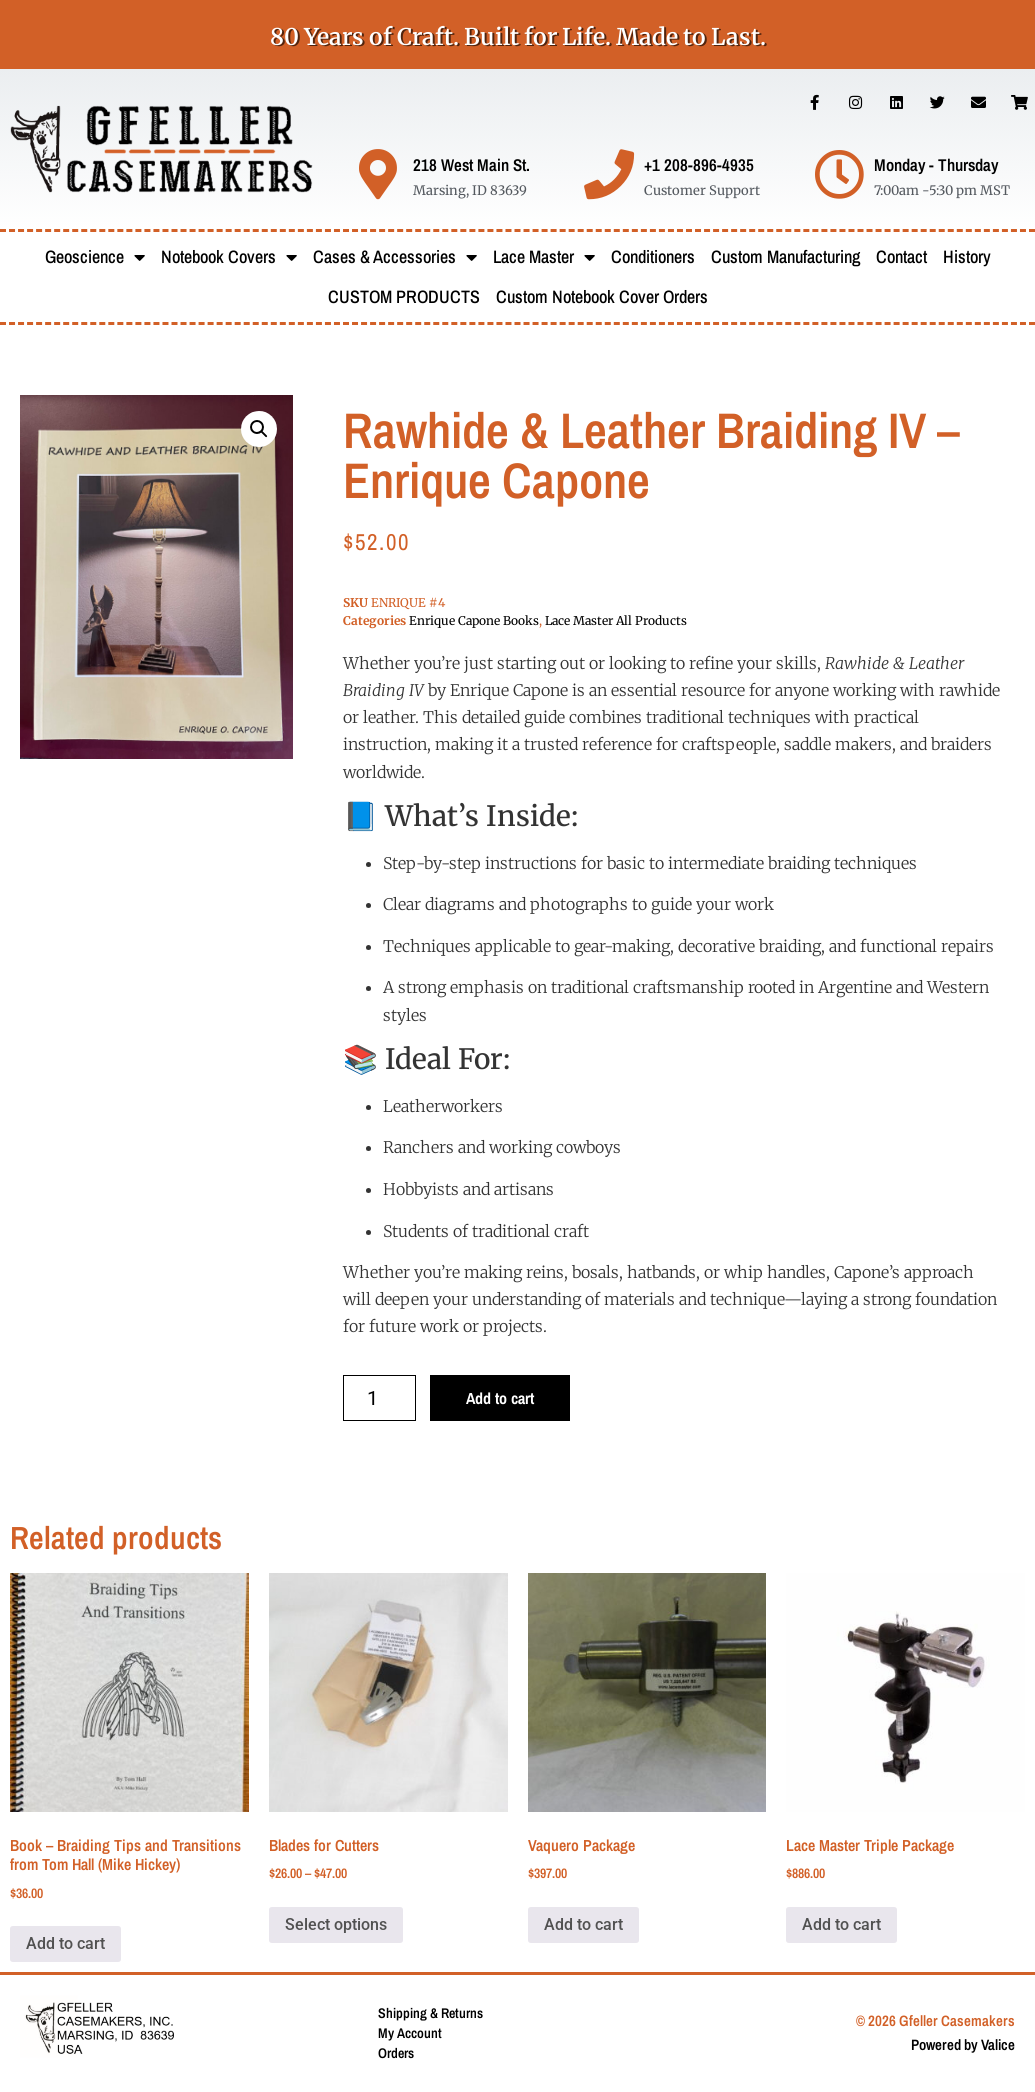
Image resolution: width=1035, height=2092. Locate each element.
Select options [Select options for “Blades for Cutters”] (336, 1924)
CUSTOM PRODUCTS (404, 296)
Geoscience (95, 257)
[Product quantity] (379, 1398)
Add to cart (500, 1398)
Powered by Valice (963, 2044)
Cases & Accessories (395, 257)
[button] (259, 429)
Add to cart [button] (65, 1943)
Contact (901, 256)
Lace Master (544, 257)
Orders (396, 2053)
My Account (410, 2033)
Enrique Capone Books (474, 620)
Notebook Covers (229, 257)
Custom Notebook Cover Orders (602, 296)
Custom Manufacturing (785, 256)
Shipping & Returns (430, 2013)
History (967, 256)
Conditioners (653, 256)
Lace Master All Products (616, 620)
